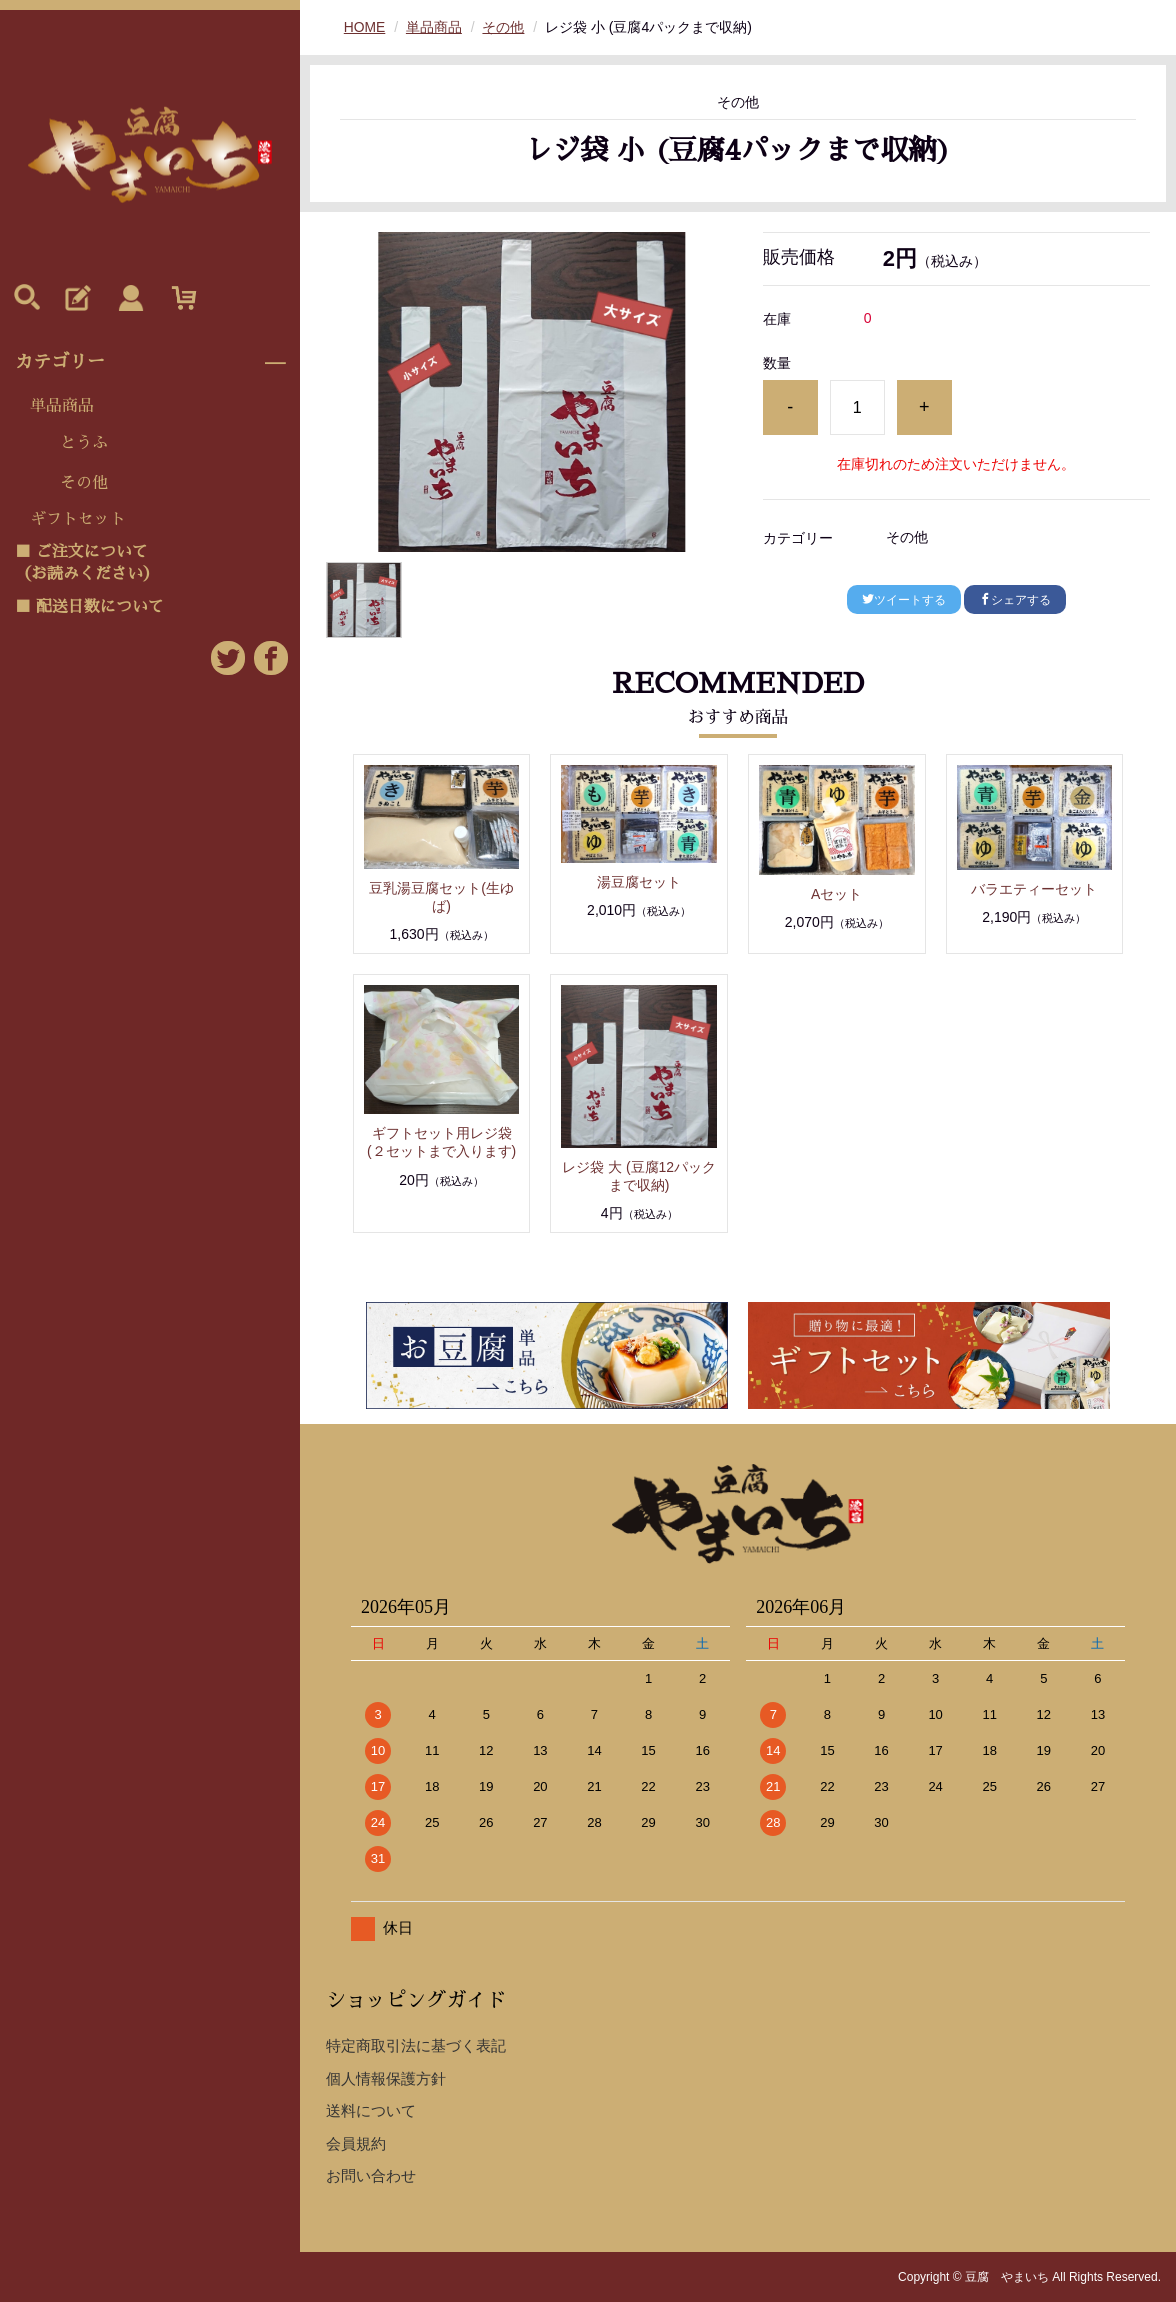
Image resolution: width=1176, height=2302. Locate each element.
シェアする (1015, 600)
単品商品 (62, 406)
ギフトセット (78, 519)
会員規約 (356, 2143)
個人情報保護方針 (386, 2078)
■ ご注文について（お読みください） (87, 563)
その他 (84, 483)
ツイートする (904, 600)
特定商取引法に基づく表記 (416, 2045)
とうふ (84, 443)
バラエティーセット (1034, 889)
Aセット (836, 894)
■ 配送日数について (89, 607)
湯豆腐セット (639, 882)
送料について (371, 2110)
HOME (365, 27)
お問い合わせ (371, 2175)
